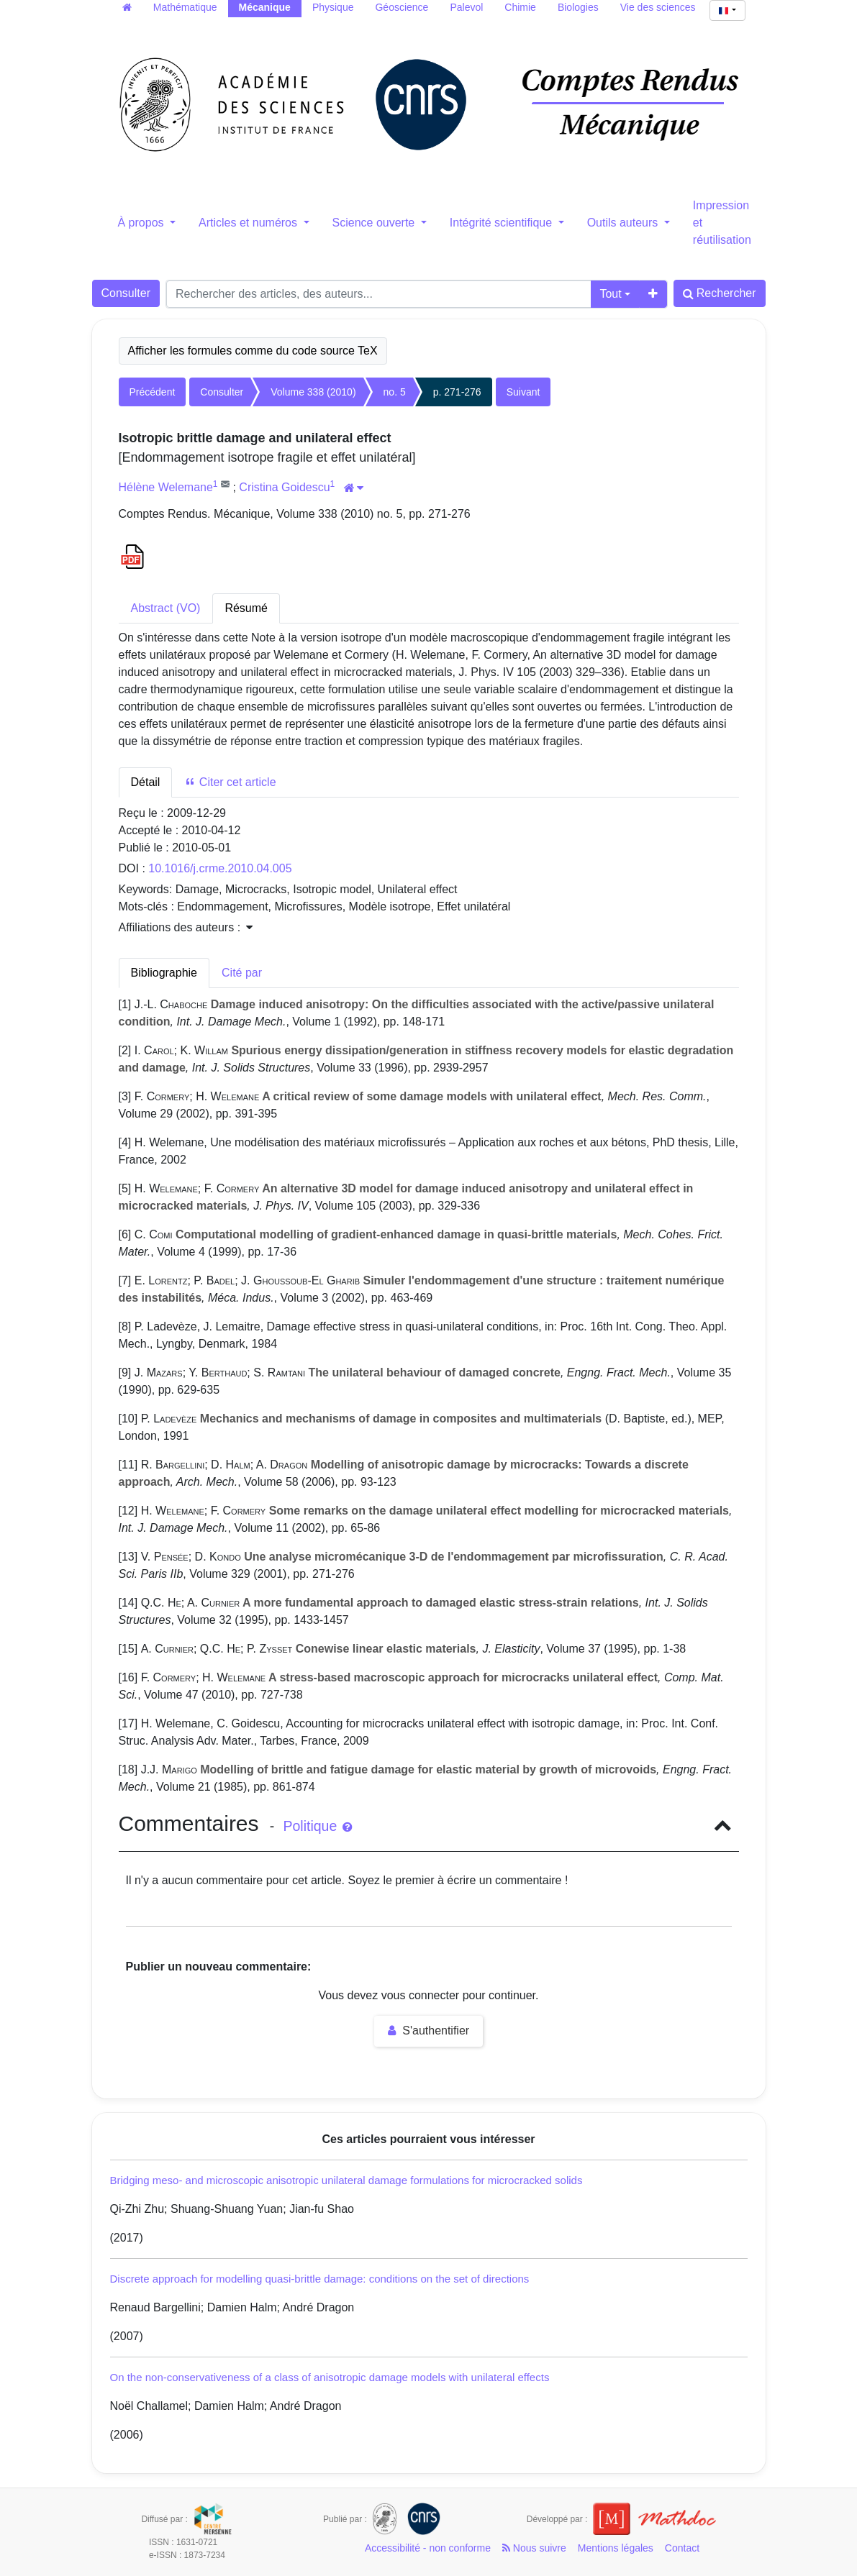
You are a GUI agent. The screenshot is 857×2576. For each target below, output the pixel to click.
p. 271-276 (457, 392)
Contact (682, 2548)
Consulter (125, 293)
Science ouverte (375, 222)
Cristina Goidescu (284, 487)
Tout (610, 294)
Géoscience (401, 7)
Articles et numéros (249, 222)
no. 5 (395, 392)
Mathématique (185, 7)
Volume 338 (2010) (313, 392)
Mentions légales (615, 2548)
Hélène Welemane (166, 487)
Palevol (466, 7)
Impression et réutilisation (722, 222)
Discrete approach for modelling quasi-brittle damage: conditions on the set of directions (320, 2279)
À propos (142, 222)
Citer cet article (230, 782)
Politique (317, 1826)
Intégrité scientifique (503, 222)
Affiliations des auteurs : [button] (186, 927)
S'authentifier (428, 2030)
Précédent (153, 392)
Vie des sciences (658, 7)
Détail (145, 782)
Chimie (520, 7)
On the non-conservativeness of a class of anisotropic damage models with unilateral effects (330, 2377)
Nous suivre (534, 2548)
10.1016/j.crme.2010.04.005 (219, 868)
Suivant (523, 392)
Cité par (242, 973)
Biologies (578, 7)
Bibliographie (164, 973)
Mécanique (265, 7)
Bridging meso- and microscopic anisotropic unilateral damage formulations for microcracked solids (346, 2180)
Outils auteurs (624, 222)
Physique (333, 7)
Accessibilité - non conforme (428, 2548)
